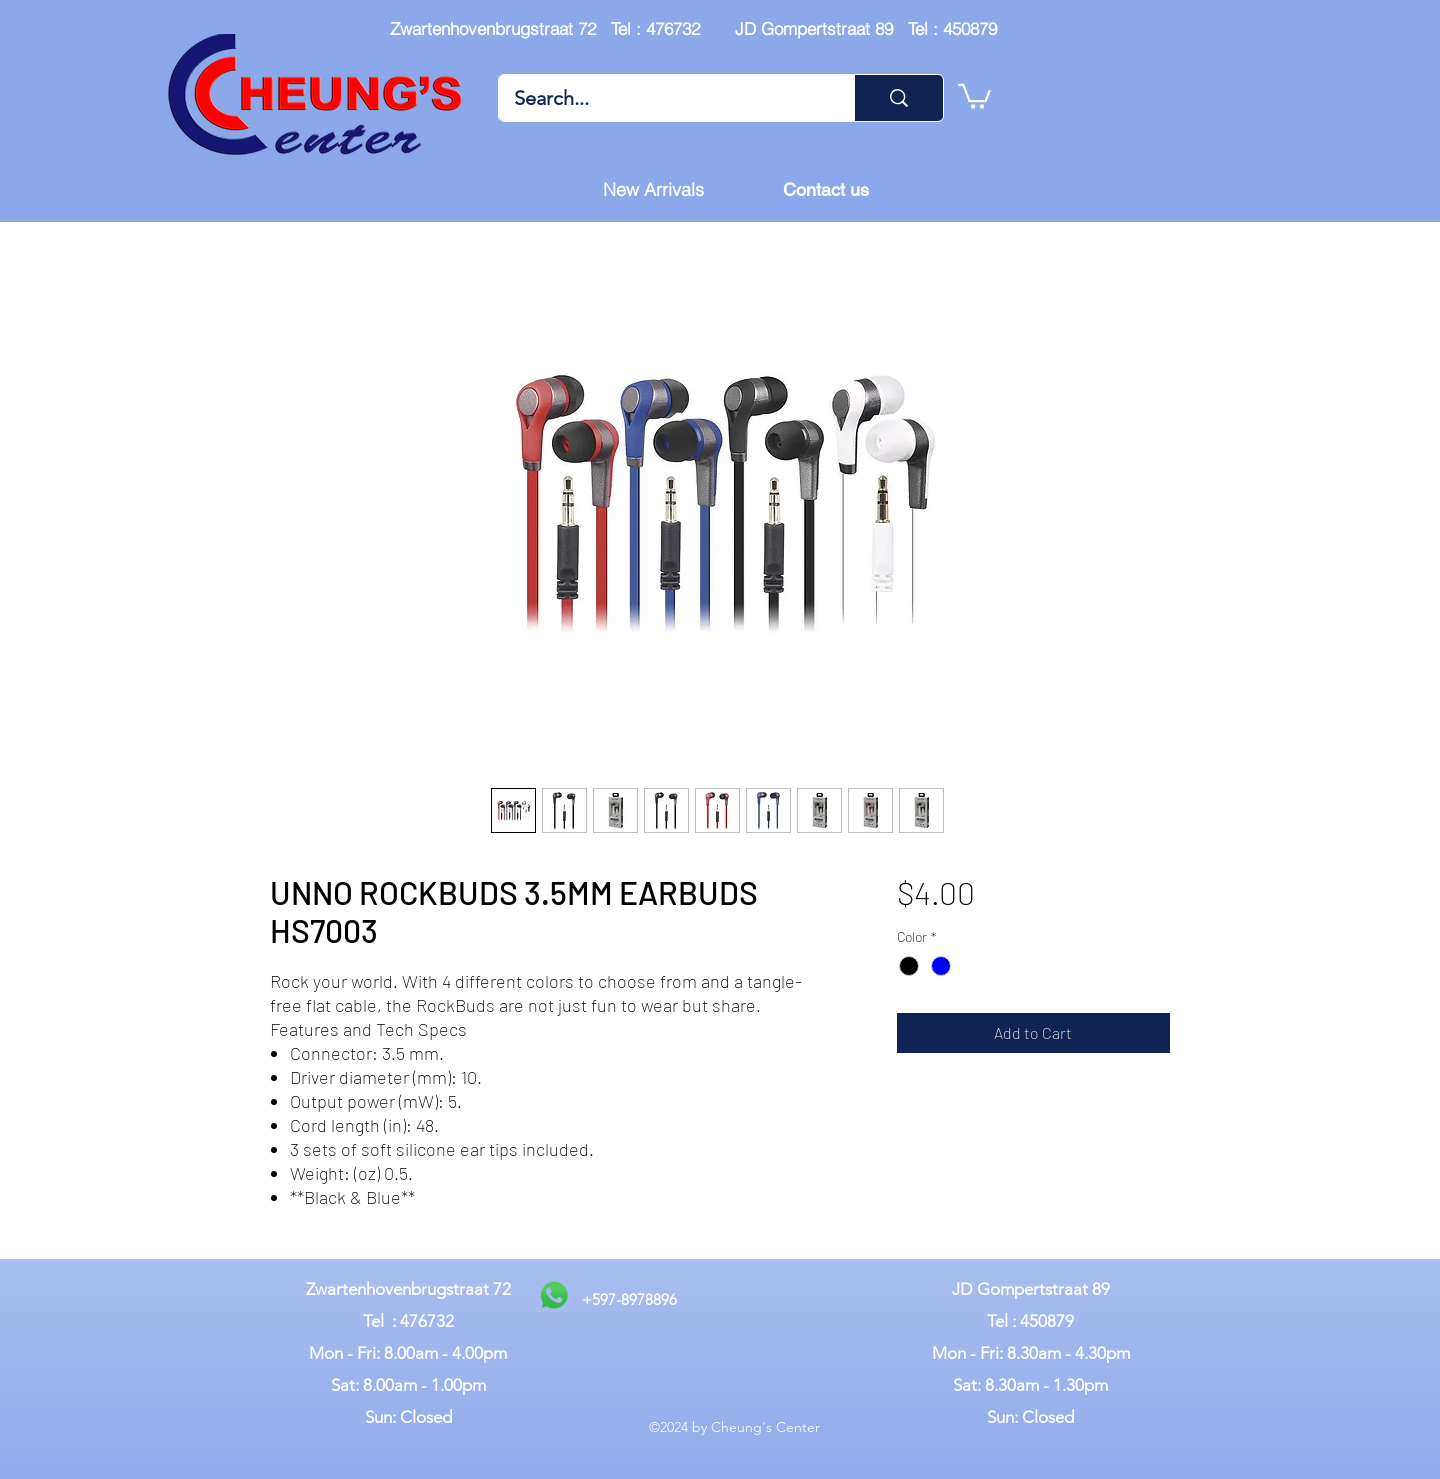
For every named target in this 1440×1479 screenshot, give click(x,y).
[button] (974, 95)
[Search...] (663, 98)
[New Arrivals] (653, 190)
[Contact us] (826, 190)
